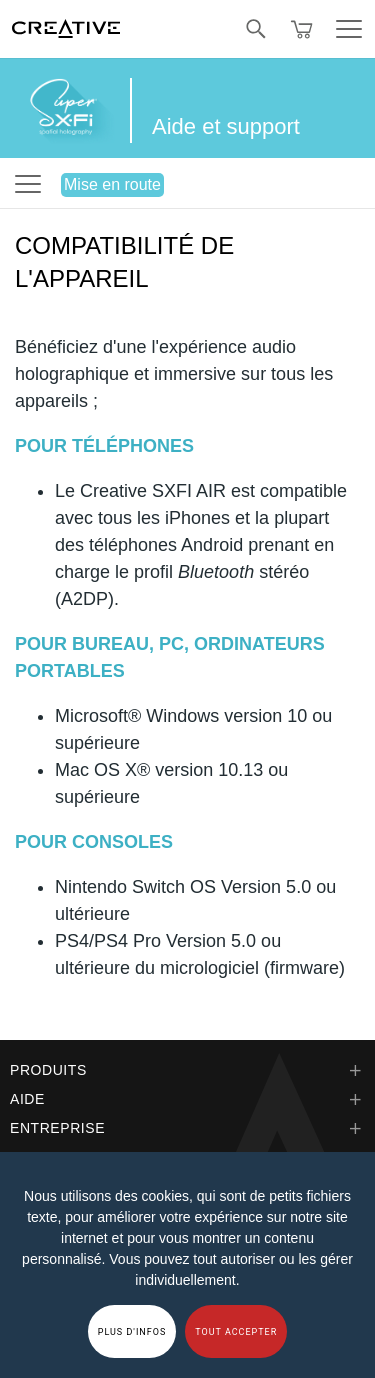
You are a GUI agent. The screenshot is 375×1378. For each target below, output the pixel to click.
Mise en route (112, 184)
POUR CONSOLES (94, 842)
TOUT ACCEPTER (236, 1332)
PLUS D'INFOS (132, 1332)
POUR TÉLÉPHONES (104, 446)
